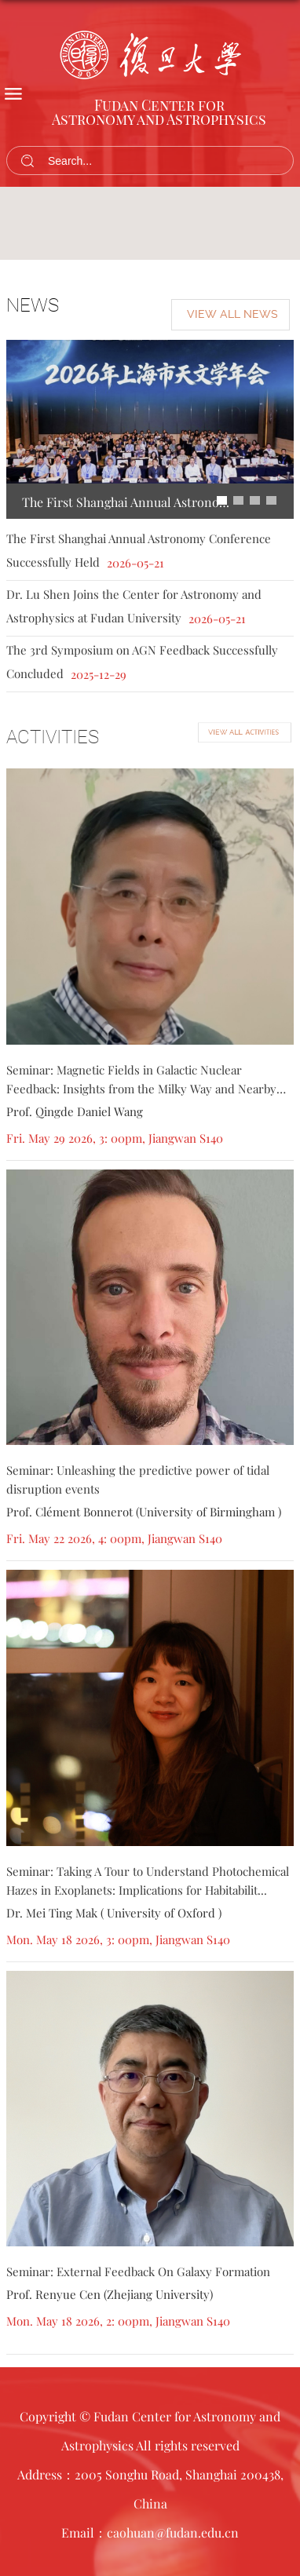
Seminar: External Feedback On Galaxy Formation (138, 2271)
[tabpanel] (150, 223)
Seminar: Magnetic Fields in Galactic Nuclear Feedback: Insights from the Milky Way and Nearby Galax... (141, 1088)
